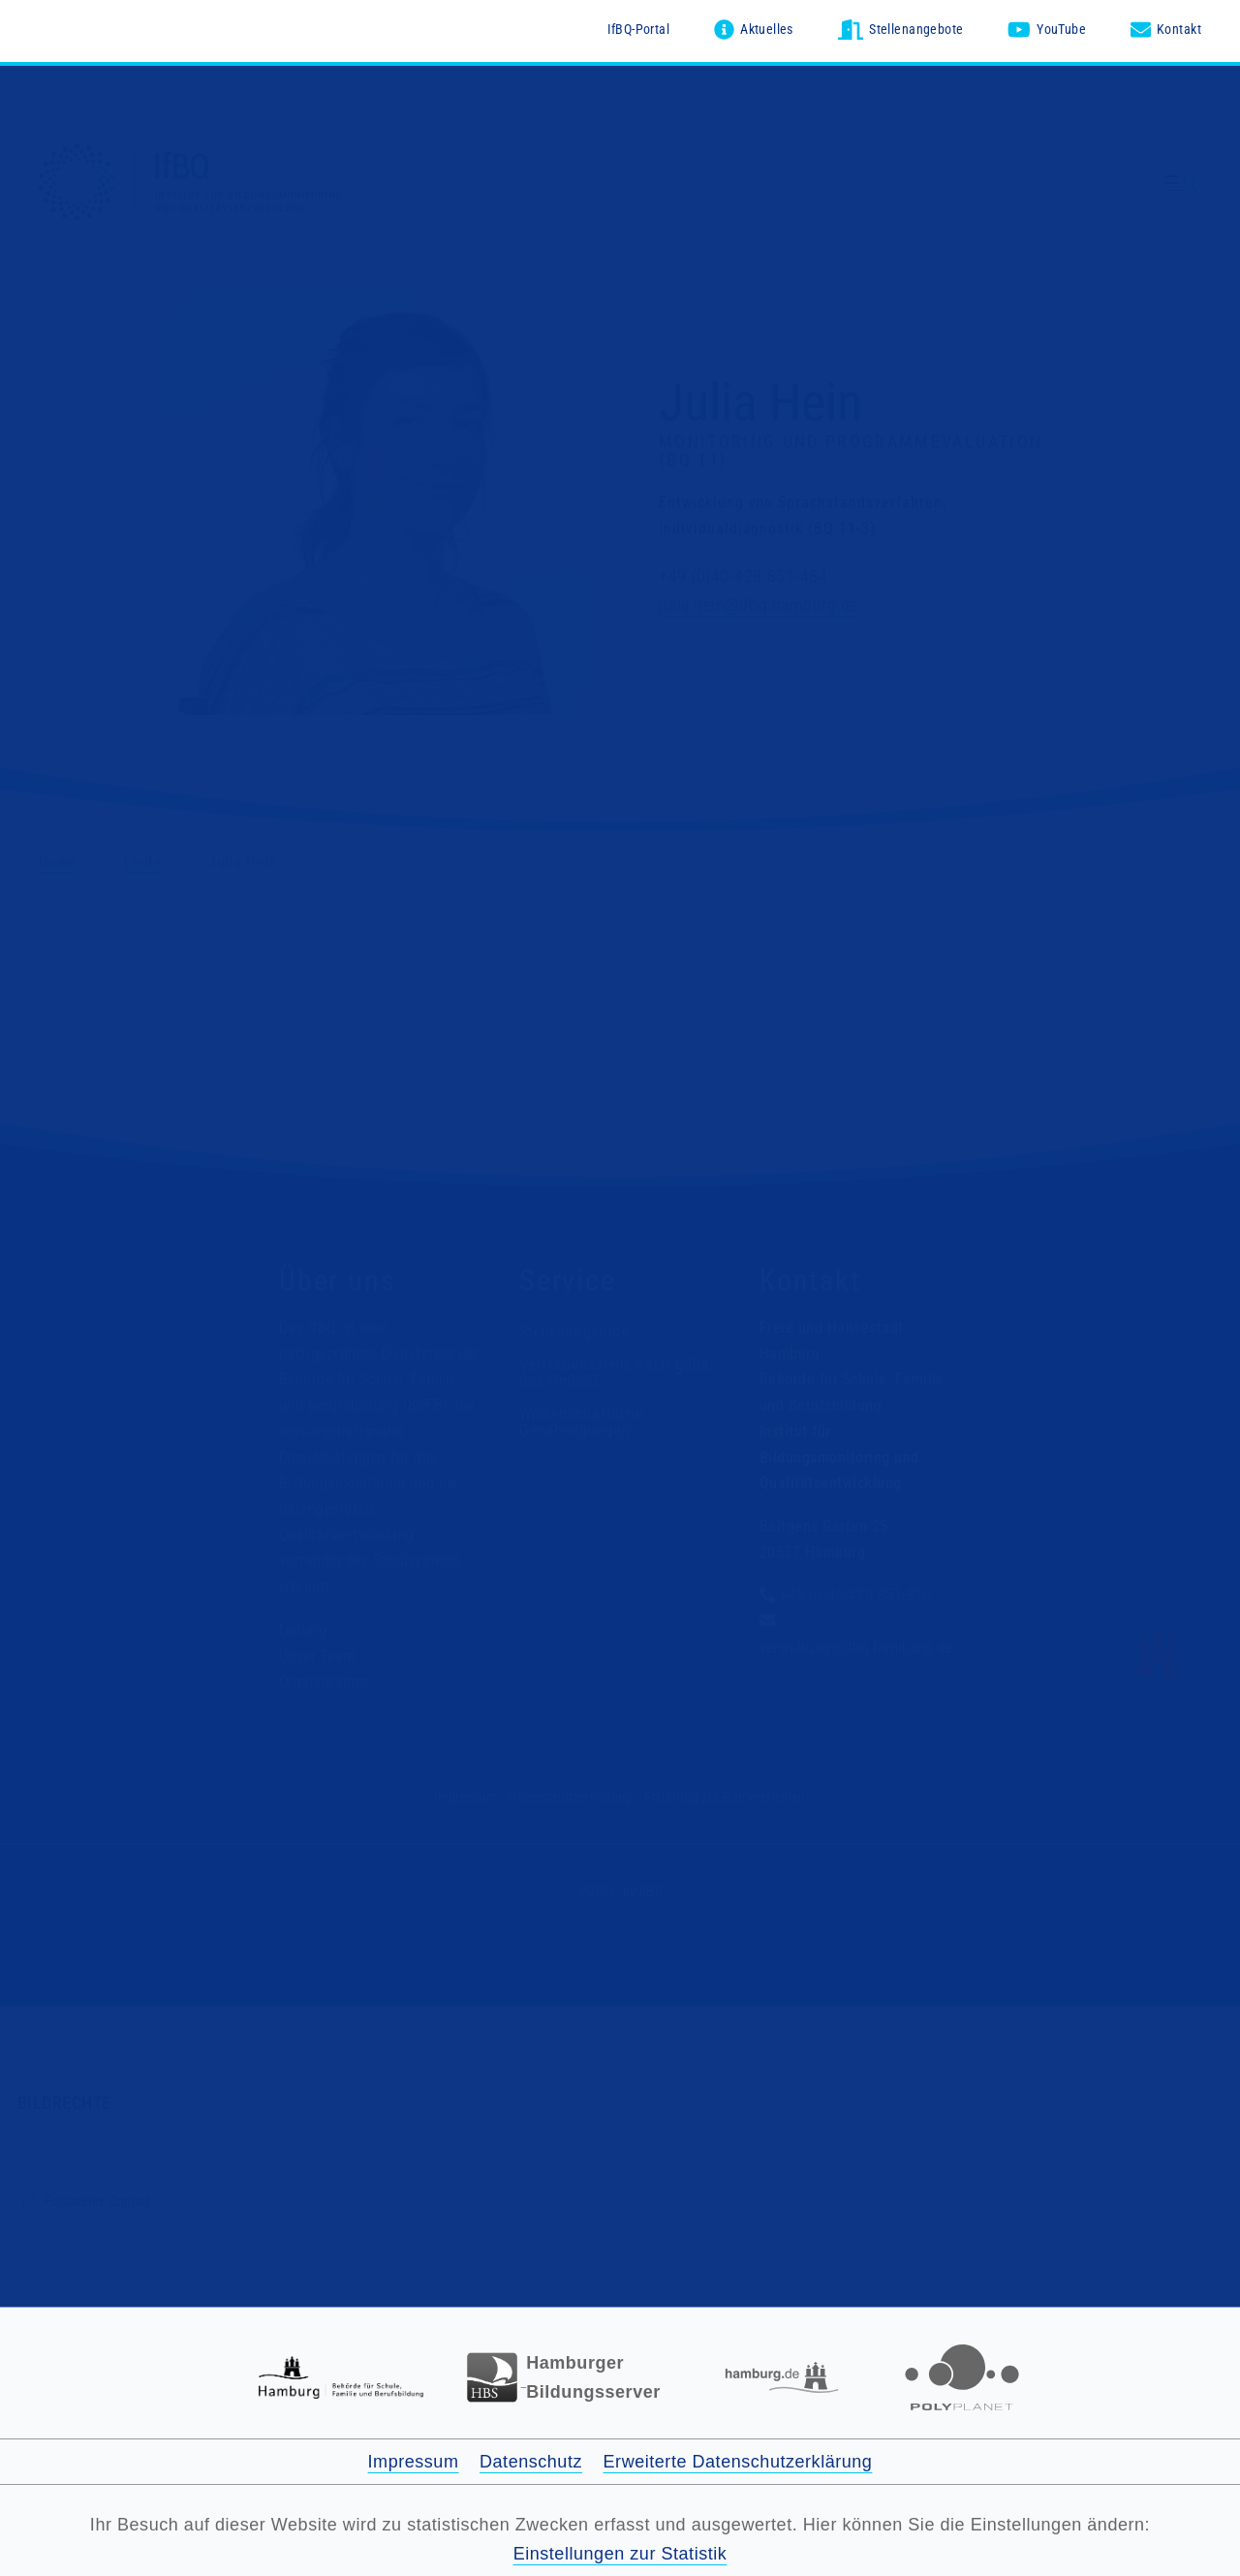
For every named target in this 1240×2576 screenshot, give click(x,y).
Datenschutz (531, 2461)
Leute (143, 862)
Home (58, 862)
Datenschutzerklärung (570, 1797)
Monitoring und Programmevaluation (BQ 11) (850, 451)
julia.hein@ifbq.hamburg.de (758, 605)
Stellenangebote (574, 1331)
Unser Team (317, 1656)
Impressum (465, 1797)
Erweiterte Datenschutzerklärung (738, 2461)
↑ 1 (29, 2202)
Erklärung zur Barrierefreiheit (725, 1797)
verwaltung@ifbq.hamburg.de (855, 1647)
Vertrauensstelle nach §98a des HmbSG (614, 1373)
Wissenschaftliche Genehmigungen (581, 1423)
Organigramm (323, 1681)
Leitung (302, 1630)
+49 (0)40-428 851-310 (855, 1596)
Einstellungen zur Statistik (620, 2553)
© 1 (193, 706)
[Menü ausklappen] (1182, 184)
